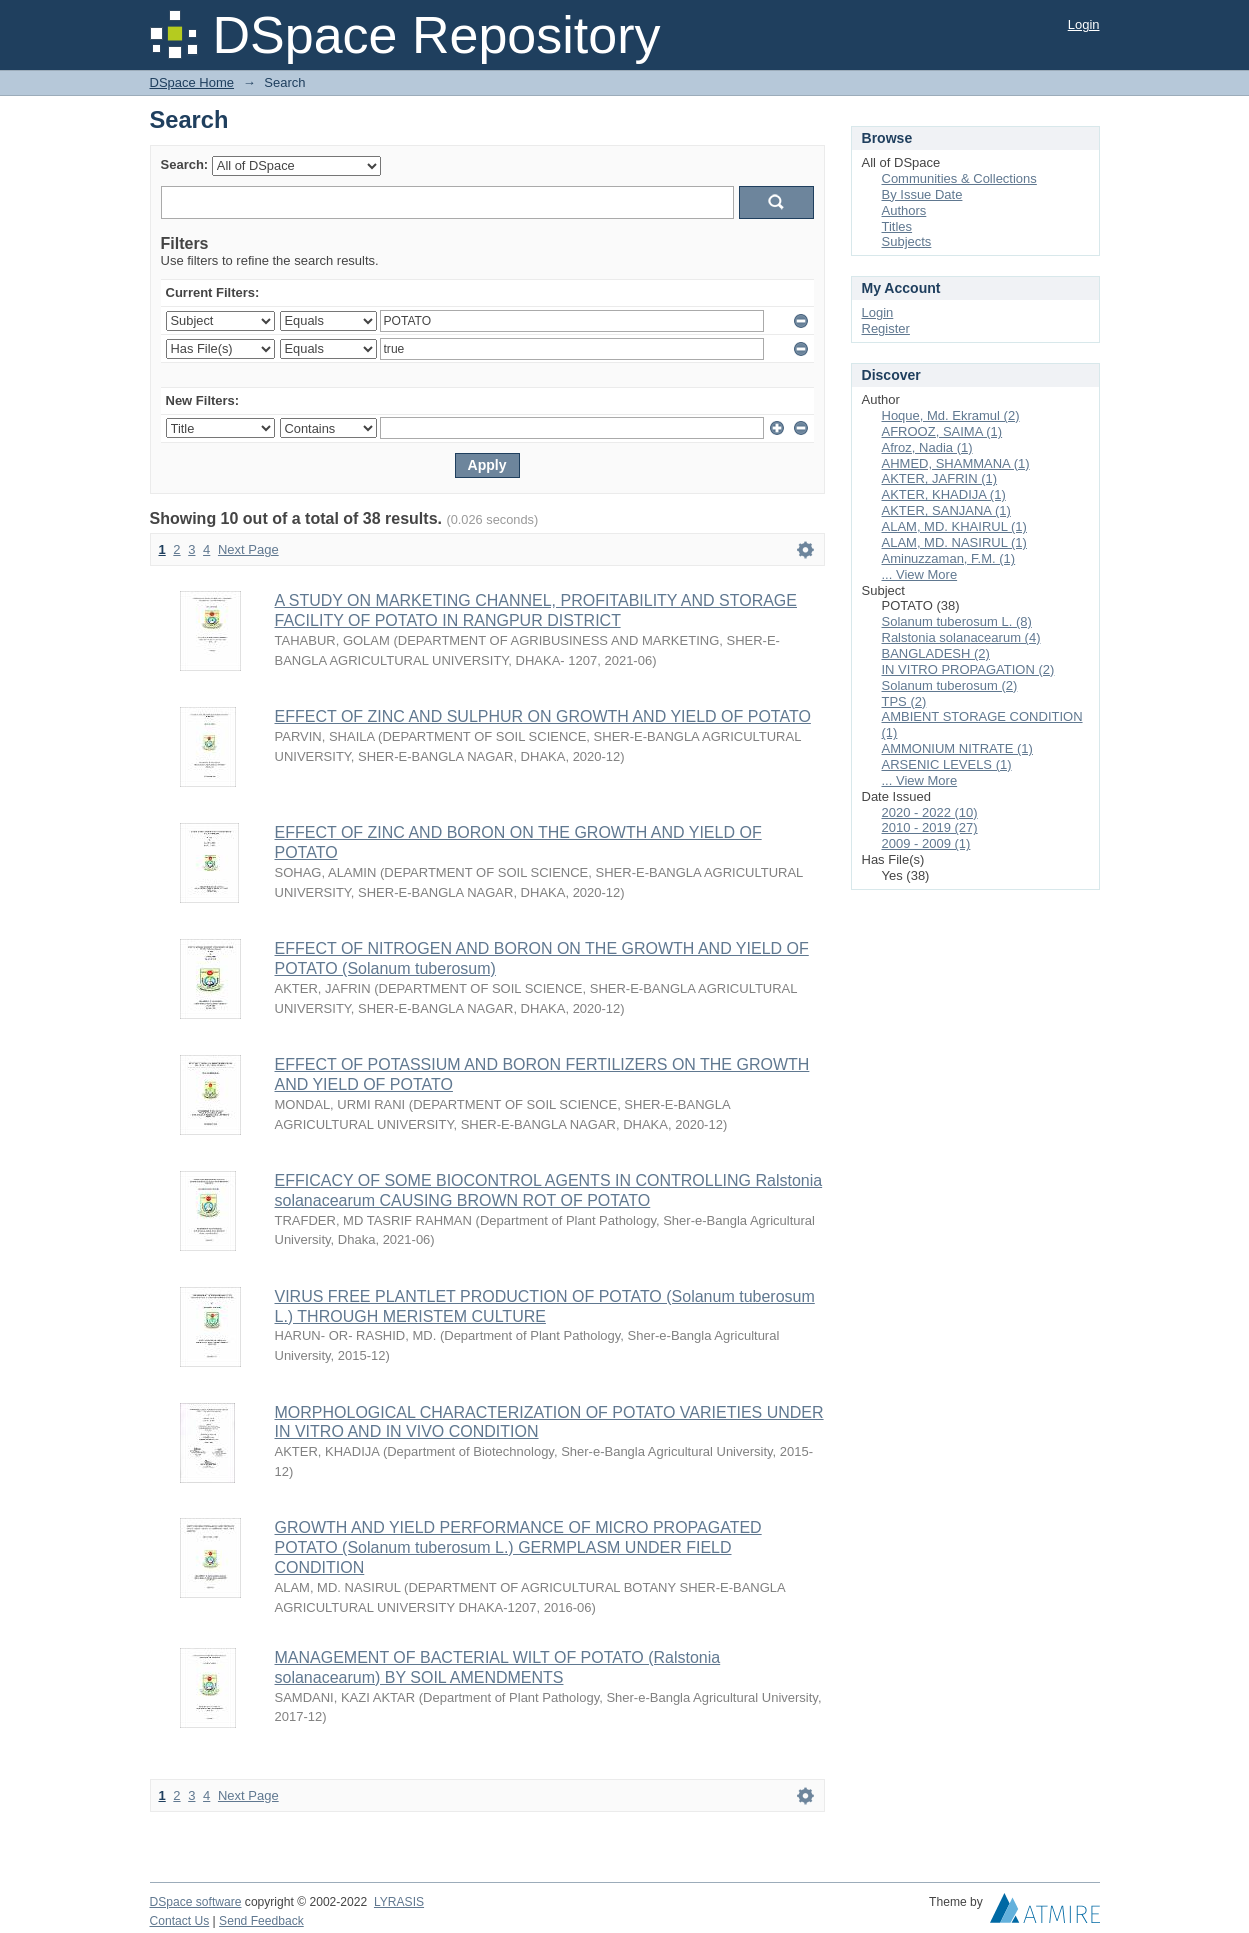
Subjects (907, 241)
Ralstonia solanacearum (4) (961, 637)
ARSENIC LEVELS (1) (947, 764)
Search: (185, 164)
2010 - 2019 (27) (930, 827)
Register (886, 328)
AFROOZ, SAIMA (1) (942, 431)
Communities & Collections (959, 178)
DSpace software (196, 1902)
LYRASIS (399, 1902)
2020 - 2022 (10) (930, 812)
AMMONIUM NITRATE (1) (957, 748)
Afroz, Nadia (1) (927, 447)
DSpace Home (192, 82)
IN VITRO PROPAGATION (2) (968, 669)
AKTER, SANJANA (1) (946, 510)
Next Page (248, 549)
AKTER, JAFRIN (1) (940, 478)
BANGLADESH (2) (936, 653)
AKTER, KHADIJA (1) (944, 494)
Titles (897, 226)
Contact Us (180, 1921)
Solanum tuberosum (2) (950, 685)
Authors (904, 210)
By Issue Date (922, 194)
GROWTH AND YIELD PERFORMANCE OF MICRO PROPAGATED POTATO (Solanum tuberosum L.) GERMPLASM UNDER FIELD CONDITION (518, 1547)
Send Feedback (261, 1921)
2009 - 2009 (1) (926, 843)
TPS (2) (904, 701)
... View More (920, 574)
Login (1084, 24)
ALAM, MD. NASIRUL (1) (954, 542)
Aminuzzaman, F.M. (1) (949, 558)
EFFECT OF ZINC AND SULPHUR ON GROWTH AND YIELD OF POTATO (543, 716)
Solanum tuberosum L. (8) (957, 621)
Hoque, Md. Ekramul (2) (951, 415)
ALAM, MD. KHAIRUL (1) (954, 526)
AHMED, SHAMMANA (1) (956, 463)
